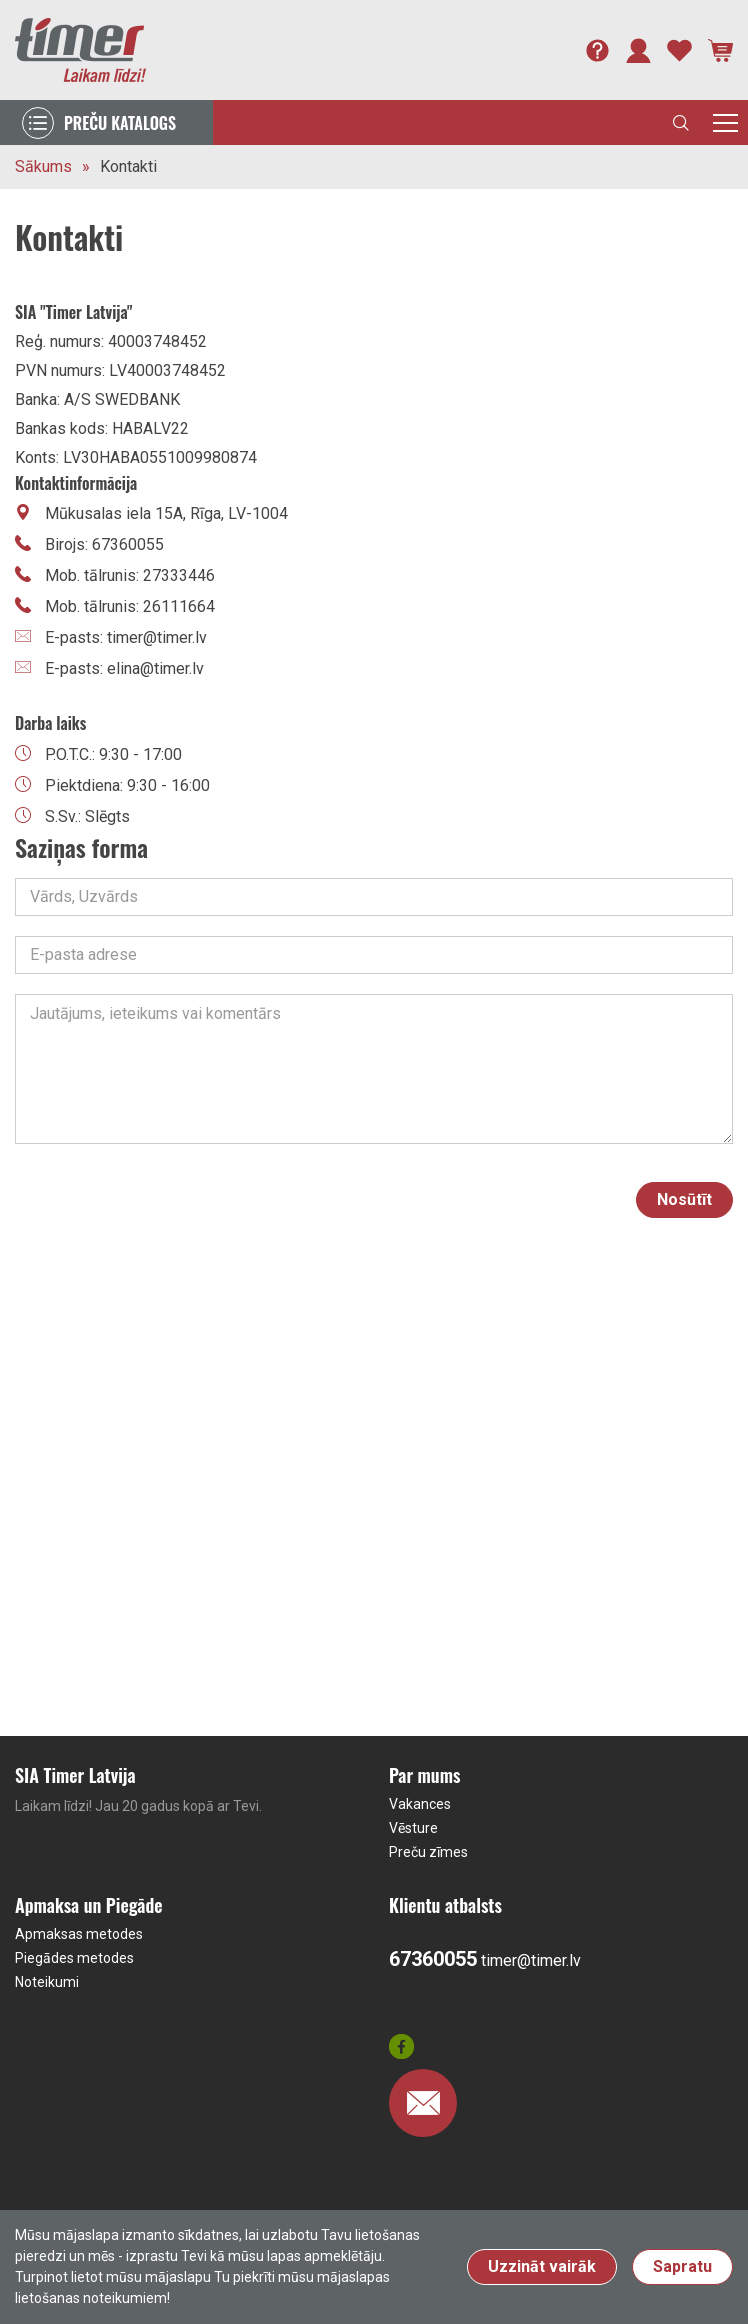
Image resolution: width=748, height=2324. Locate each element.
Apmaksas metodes (79, 1934)
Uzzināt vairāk (542, 2266)
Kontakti (128, 166)
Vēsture (413, 1828)
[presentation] (464, 1200)
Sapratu (682, 2266)
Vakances (420, 1804)
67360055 (433, 1959)
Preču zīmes (428, 1852)
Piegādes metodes (74, 1958)
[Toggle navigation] (725, 122)
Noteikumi (47, 1982)
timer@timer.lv (531, 1960)
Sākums (43, 166)
